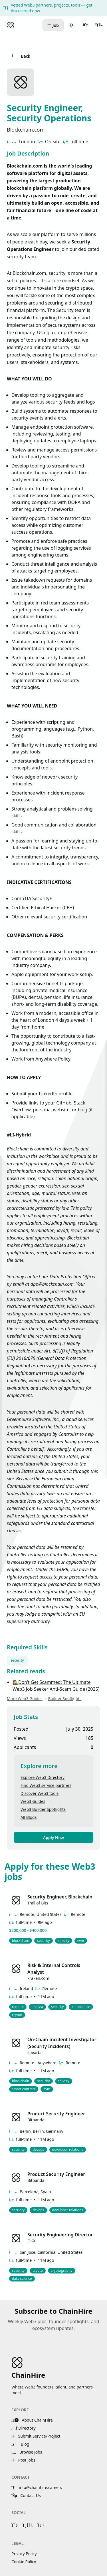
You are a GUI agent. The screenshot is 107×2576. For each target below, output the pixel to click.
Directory (23, 2428)
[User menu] (85, 25)
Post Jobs (23, 2460)
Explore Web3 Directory (42, 1777)
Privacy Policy (24, 2553)
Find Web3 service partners (46, 1785)
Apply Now (53, 1837)
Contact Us (26, 2495)
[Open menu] (99, 25)
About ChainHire (32, 2420)
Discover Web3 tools (39, 1793)
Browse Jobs (26, 2452)
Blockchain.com (26, 129)
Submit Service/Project (35, 2436)
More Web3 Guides (25, 1698)
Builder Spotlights (65, 1698)
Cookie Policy (23, 2561)
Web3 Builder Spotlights (43, 1809)
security (17, 1660)
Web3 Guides (33, 1801)
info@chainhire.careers (36, 2487)
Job (53, 25)
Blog (20, 2444)
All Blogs (29, 1817)
